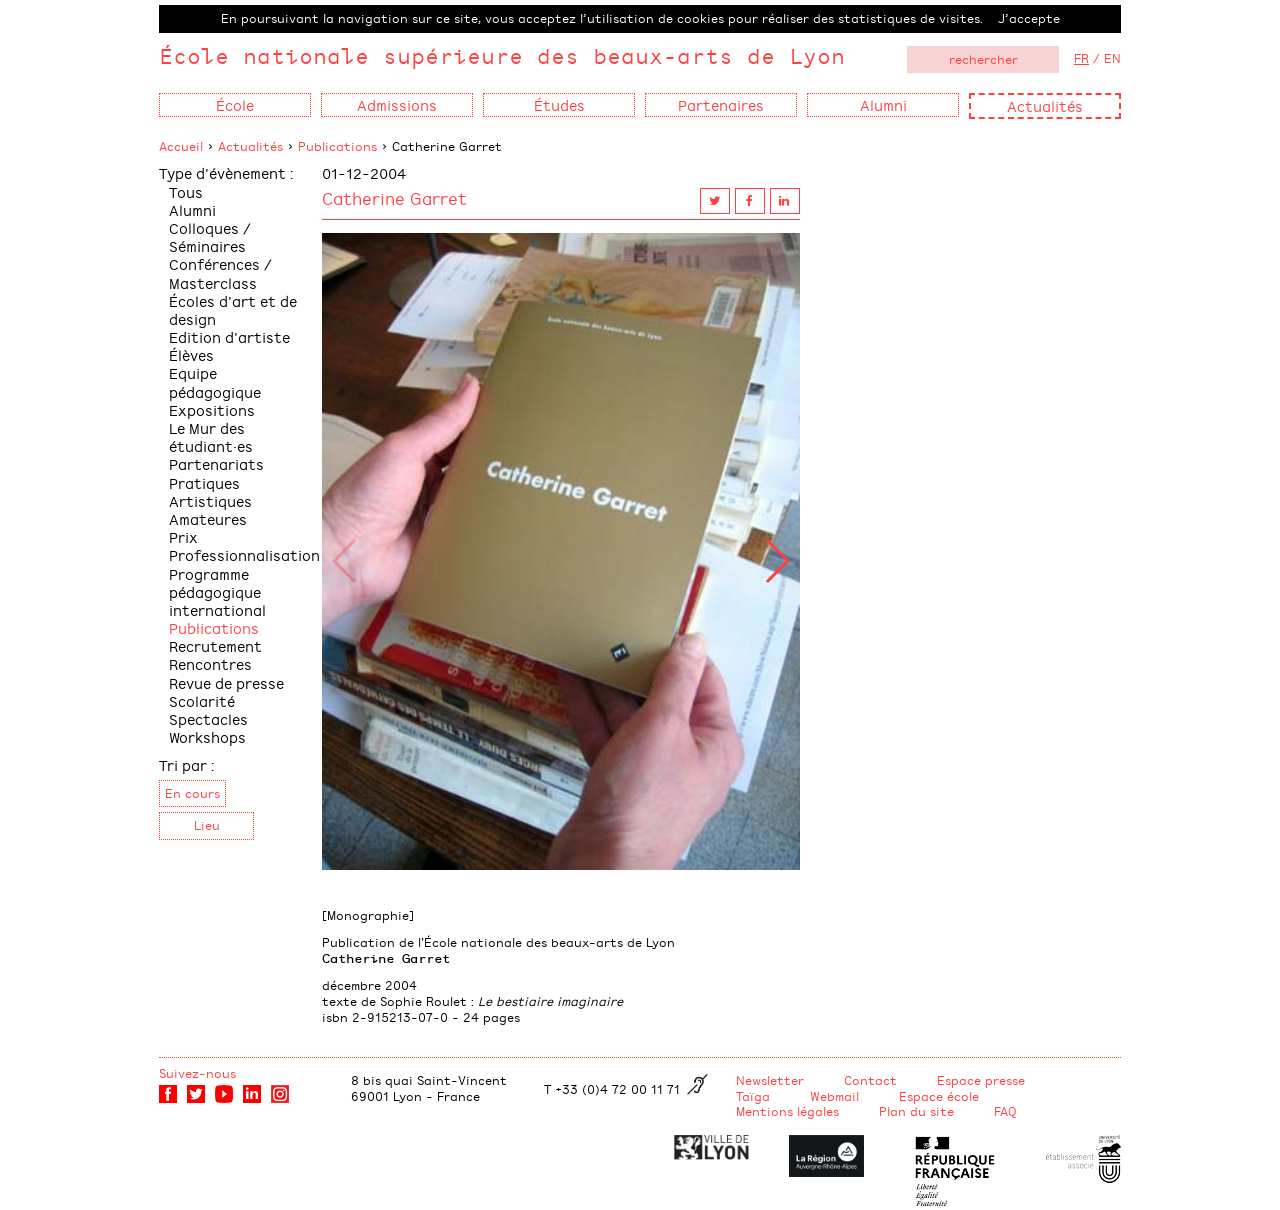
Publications (337, 146)
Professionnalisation (244, 554)
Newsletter (770, 1080)
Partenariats (216, 463)
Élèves (191, 354)
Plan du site (916, 1111)
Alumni (192, 209)
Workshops (207, 736)
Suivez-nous (197, 1073)
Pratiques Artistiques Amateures (210, 500)
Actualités (1045, 105)
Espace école (939, 1096)
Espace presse (981, 1080)
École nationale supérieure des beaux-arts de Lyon (502, 55)
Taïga (753, 1096)
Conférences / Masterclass (220, 272)
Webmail (834, 1096)
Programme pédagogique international (217, 591)
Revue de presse (226, 682)
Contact (870, 1080)
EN (1112, 58)
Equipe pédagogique (215, 381)
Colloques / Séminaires (210, 236)
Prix (183, 536)
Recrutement (215, 645)
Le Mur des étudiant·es (211, 436)
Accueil (181, 146)
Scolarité (202, 700)
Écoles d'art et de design (233, 309)
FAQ (1005, 1111)
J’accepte (1029, 18)
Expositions (212, 409)
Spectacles (208, 718)
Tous (186, 191)
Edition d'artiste (229, 336)
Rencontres (210, 663)
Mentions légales (787, 1111)
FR (1081, 58)
